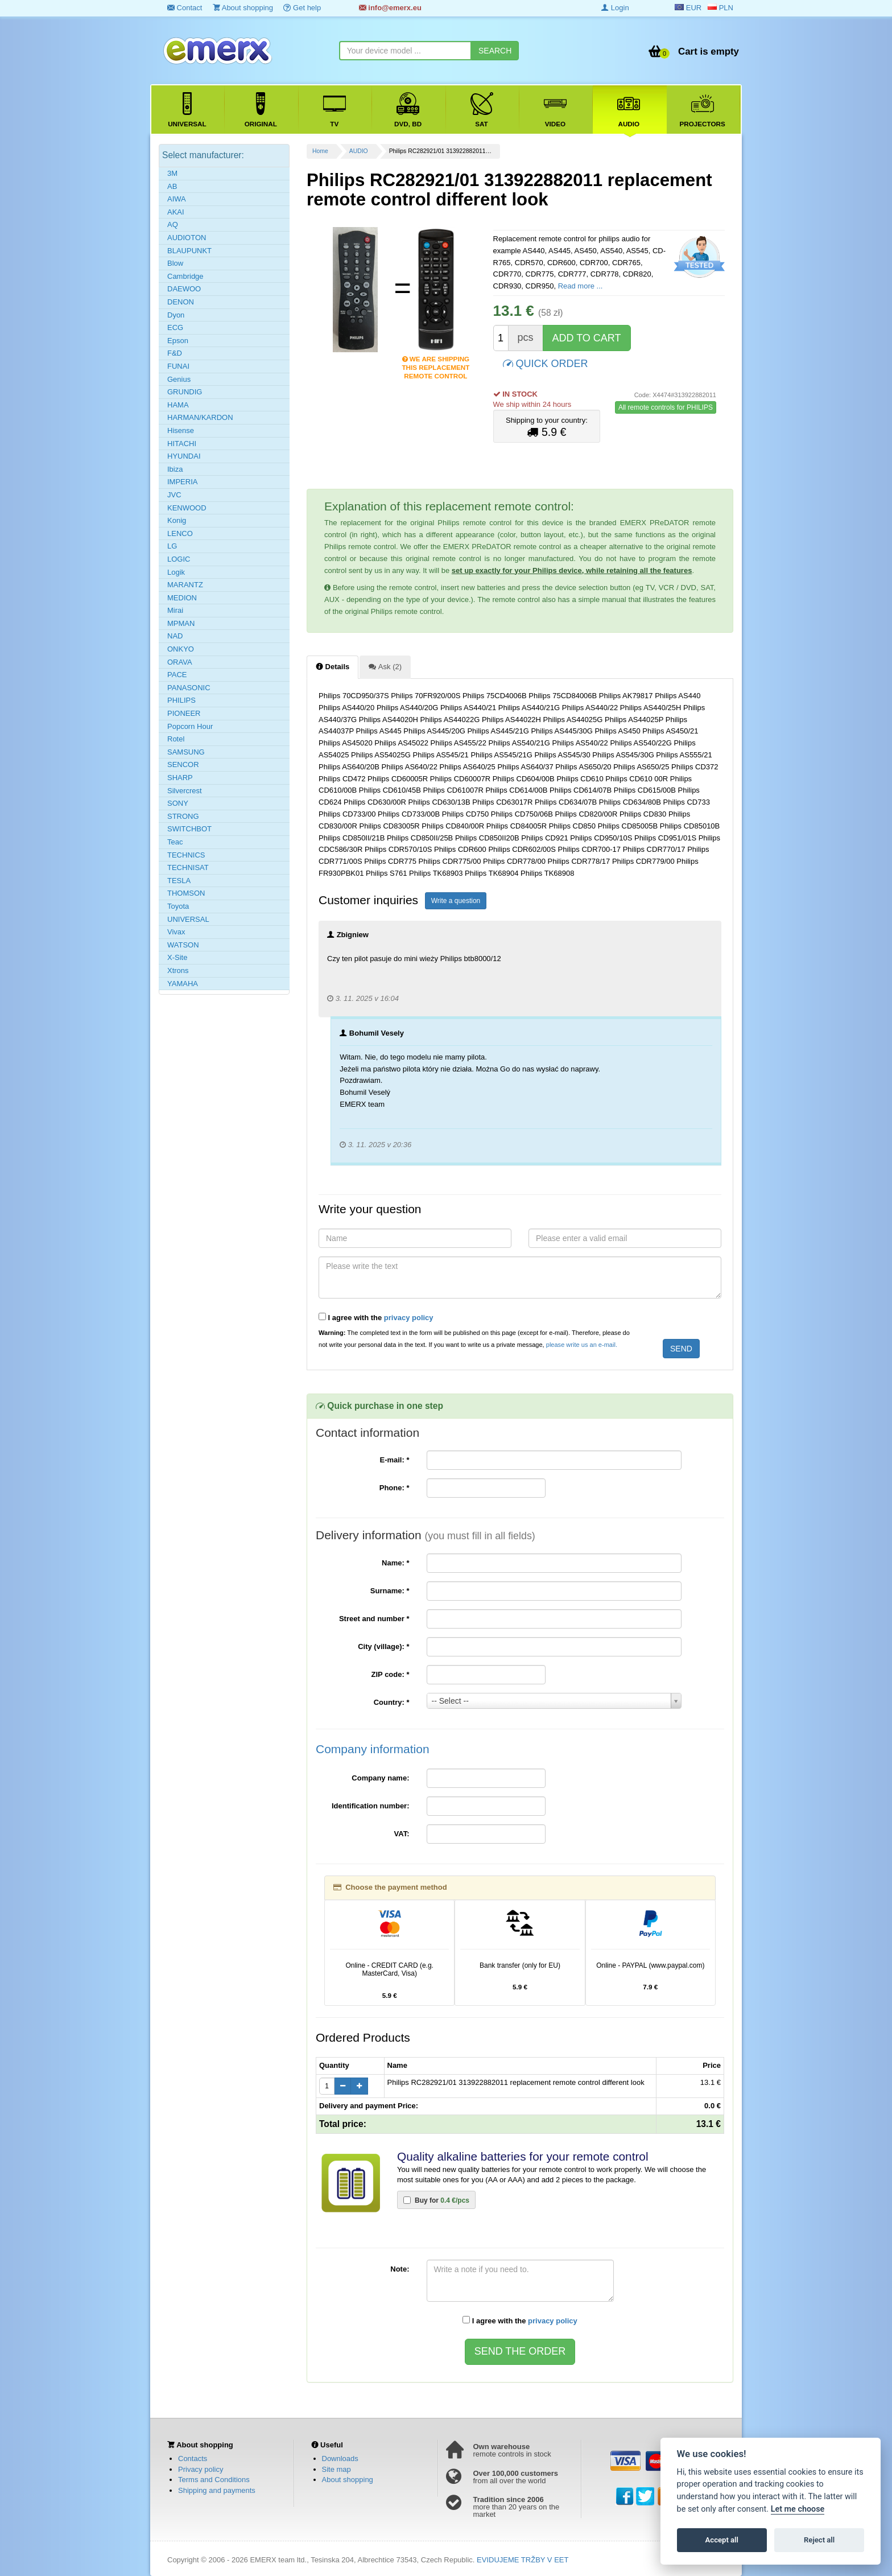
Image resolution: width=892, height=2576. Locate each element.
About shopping (243, 7)
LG (172, 546)
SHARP (180, 777)
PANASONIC (188, 687)
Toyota (178, 906)
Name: (395, 1563)
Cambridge (185, 276)
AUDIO (358, 151)
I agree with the (376, 1317)
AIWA (176, 199)
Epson (177, 340)
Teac (175, 842)
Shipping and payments (216, 2490)
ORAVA (179, 662)
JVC (174, 495)
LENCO (180, 533)
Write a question (456, 901)
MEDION (182, 597)
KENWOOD (187, 508)
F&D (174, 353)
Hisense (180, 430)
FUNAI (178, 366)
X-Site (177, 957)
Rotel (175, 739)
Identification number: (371, 1806)
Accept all (721, 2540)
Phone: (394, 1487)
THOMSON (186, 893)
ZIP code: (390, 1674)
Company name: (380, 1778)
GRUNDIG (184, 392)
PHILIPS (181, 700)
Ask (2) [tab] (385, 666)
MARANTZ (185, 584)
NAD (175, 636)
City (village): (383, 1646)
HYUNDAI (184, 456)
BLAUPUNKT (189, 250)
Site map (336, 2469)
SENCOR (183, 764)
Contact (184, 7)
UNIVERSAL (188, 919)
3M (172, 173)
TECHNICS (186, 855)
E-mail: (394, 1460)
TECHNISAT (188, 867)
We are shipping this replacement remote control (435, 360)
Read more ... (580, 286)
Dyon (175, 315)
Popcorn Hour (190, 726)
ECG (175, 327)
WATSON (183, 945)
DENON (180, 302)
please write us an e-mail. (581, 1344)
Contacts (192, 2458)
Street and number (374, 1618)
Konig (176, 520)
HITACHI (181, 443)
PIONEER (184, 713)
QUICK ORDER (545, 363)
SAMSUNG (186, 752)
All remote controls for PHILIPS (665, 407)
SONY (177, 803)
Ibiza (175, 469)
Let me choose (798, 2509)
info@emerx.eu (390, 7)
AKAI (175, 212)
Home (320, 151)
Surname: (390, 1590)
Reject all (819, 2540)
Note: (399, 2269)
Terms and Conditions (214, 2479)
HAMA (178, 405)
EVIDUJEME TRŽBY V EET (522, 2560)
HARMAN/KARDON (200, 417)
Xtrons (178, 970)
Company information (373, 1748)
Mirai (175, 610)
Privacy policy (200, 2469)
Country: (392, 1702)
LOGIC (178, 559)
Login (615, 7)
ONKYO (180, 649)
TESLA (179, 880)
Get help (302, 7)
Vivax (176, 932)
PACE (177, 674)
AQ (172, 224)
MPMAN (181, 623)
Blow (175, 263)
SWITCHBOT (189, 829)
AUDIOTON (186, 237)
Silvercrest (184, 790)
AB (172, 186)
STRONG (183, 816)
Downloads (340, 2458)
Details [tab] (332, 666)
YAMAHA (182, 983)
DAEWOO (184, 289)
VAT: (402, 1833)
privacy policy (408, 1317)
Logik (176, 572)
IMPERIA (182, 481)
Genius (179, 379)
